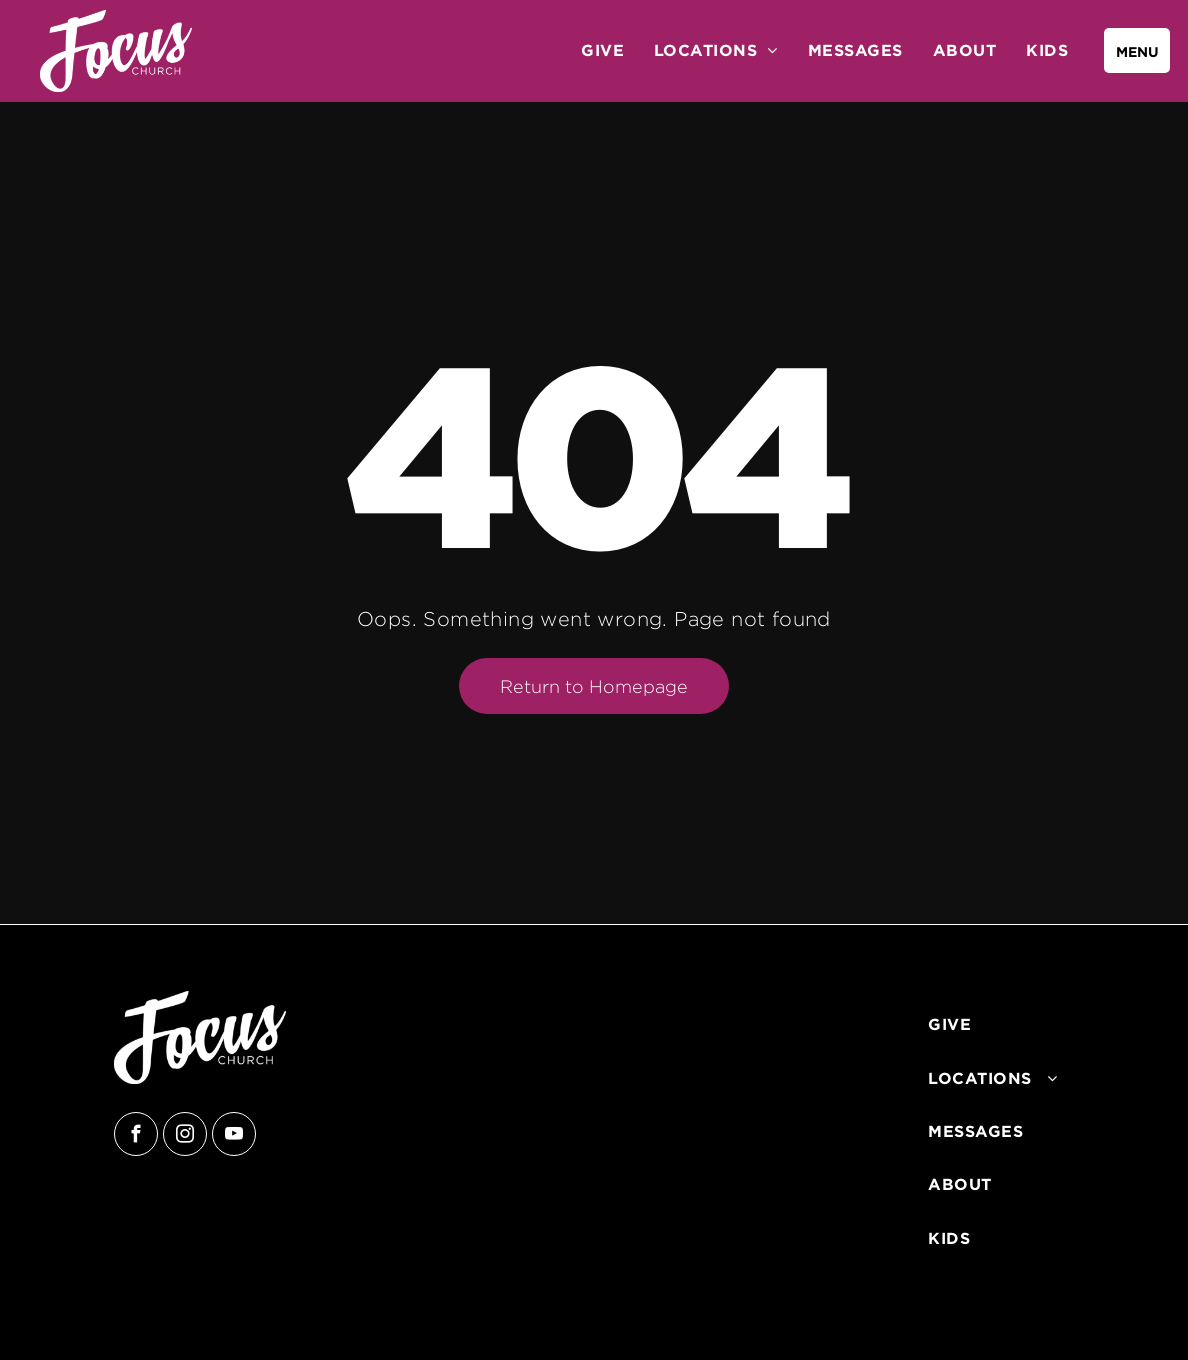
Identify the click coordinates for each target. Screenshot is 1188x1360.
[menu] (1137, 50)
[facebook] (136, 1136)
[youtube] (234, 1136)
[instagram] (185, 1136)
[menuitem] (602, 50)
